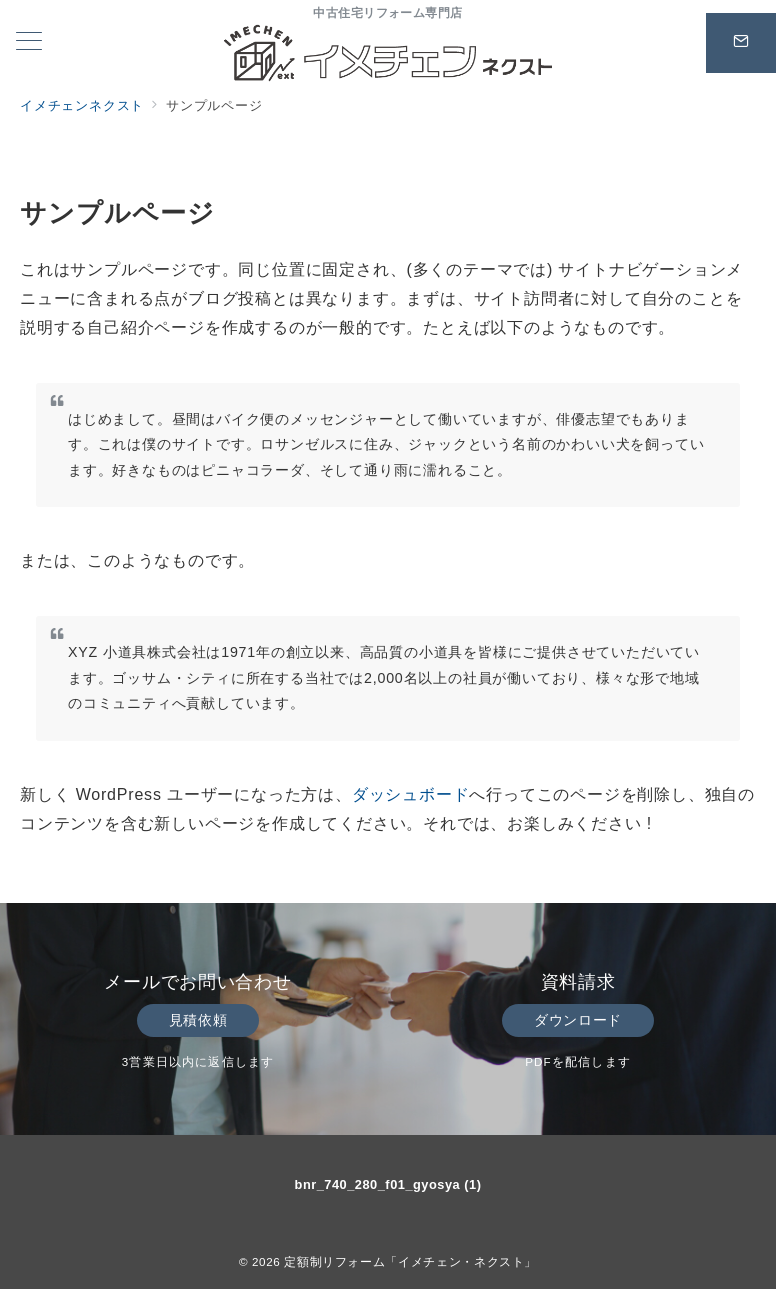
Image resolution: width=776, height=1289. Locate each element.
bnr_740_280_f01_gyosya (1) (388, 1184)
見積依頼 (198, 1020)
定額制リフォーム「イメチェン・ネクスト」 (410, 1261)
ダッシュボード (411, 794)
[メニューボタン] (29, 43)
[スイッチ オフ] (741, 43)
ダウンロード (577, 1020)
